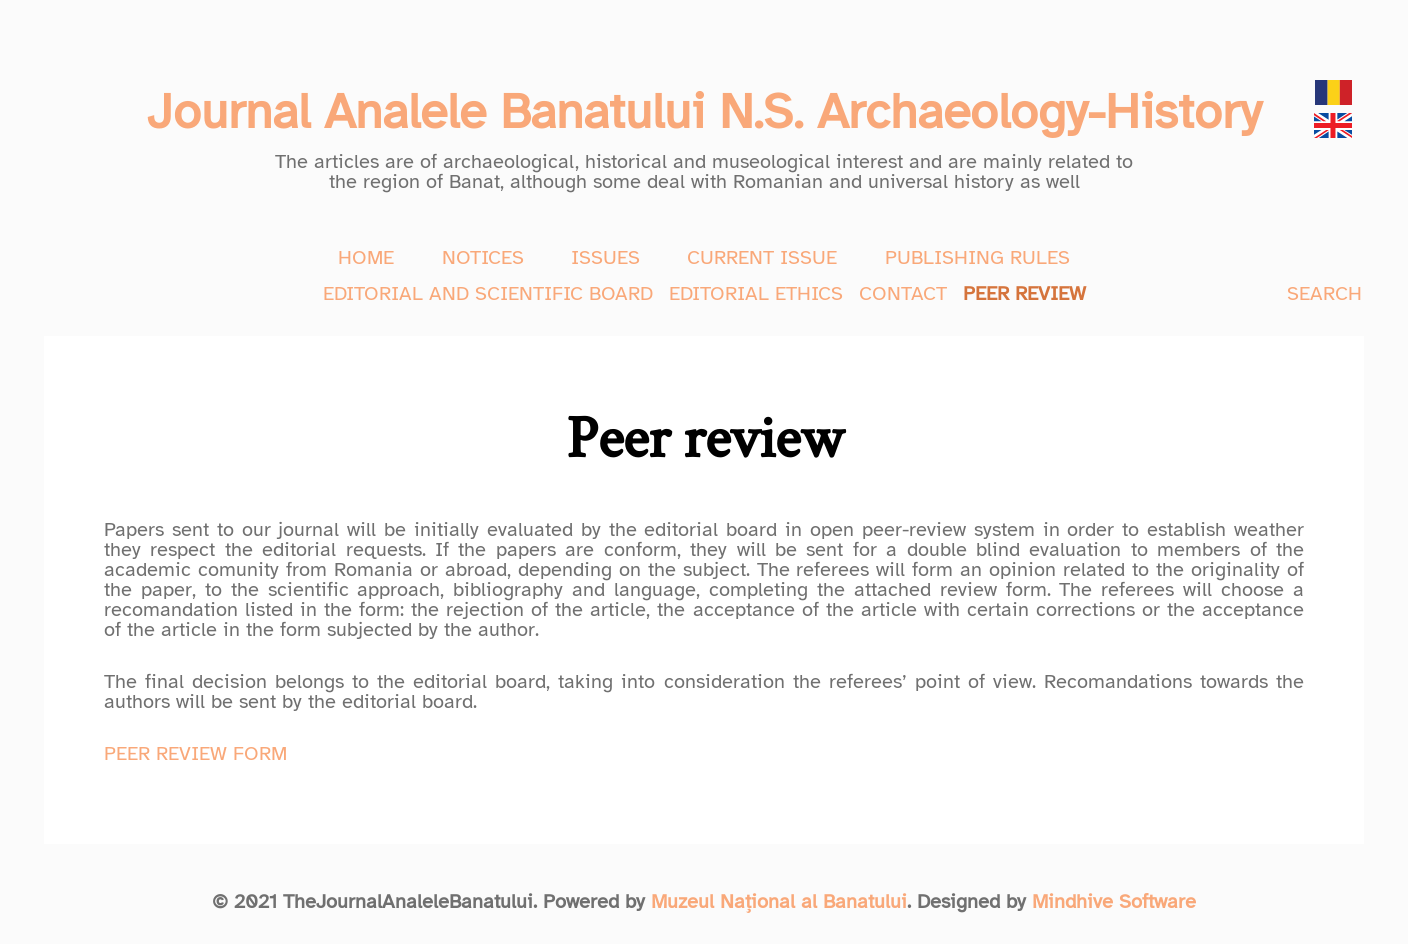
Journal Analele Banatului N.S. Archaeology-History (704, 111)
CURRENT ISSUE (762, 257)
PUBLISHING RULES (977, 257)
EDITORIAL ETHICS (756, 293)
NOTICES (483, 257)
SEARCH (1324, 293)
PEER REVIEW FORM (195, 753)
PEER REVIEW (1024, 293)
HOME (366, 257)
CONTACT (903, 293)
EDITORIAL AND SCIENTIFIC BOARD (488, 293)
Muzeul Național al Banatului (779, 901)
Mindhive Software (1114, 901)
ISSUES (605, 257)
